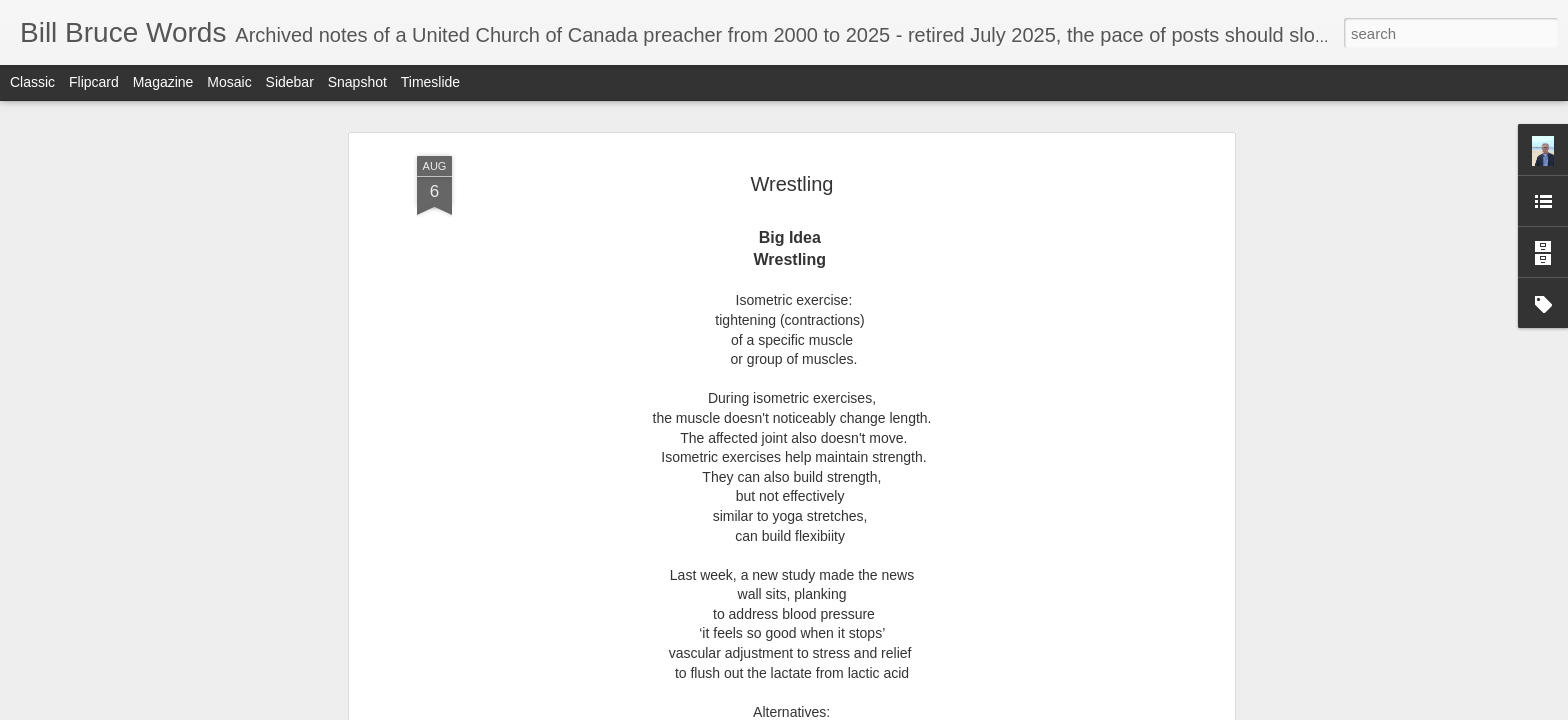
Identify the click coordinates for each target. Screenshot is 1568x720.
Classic (32, 82)
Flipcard (94, 82)
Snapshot (357, 82)
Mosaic (229, 82)
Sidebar (290, 82)
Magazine (163, 82)
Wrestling (792, 176)
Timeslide (430, 82)
